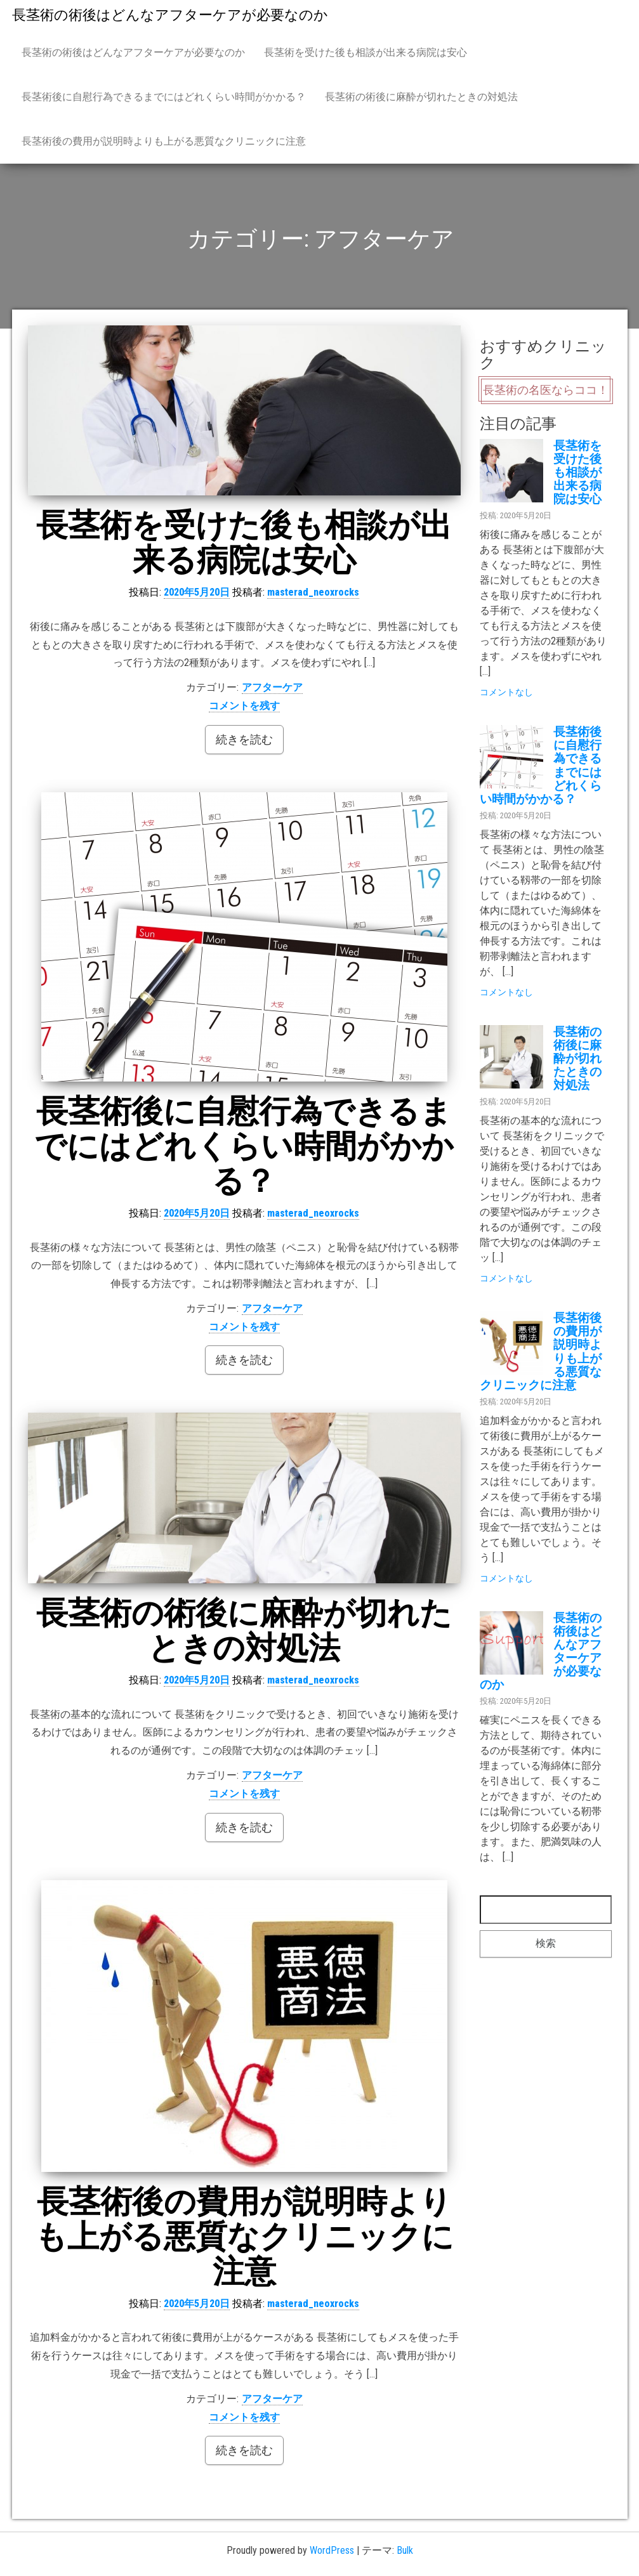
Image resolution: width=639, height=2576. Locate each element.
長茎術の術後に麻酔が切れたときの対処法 (421, 97)
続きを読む (244, 739)
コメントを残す (244, 706)
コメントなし (506, 692)
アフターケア (272, 687)
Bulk (405, 2550)
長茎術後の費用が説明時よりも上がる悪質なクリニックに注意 (164, 141)
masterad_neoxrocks (313, 592)
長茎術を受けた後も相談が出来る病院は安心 (365, 52)
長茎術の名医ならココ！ (546, 389)
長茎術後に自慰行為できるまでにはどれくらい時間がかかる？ (164, 97)
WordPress (332, 2550)
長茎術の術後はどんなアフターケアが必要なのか (170, 15)
